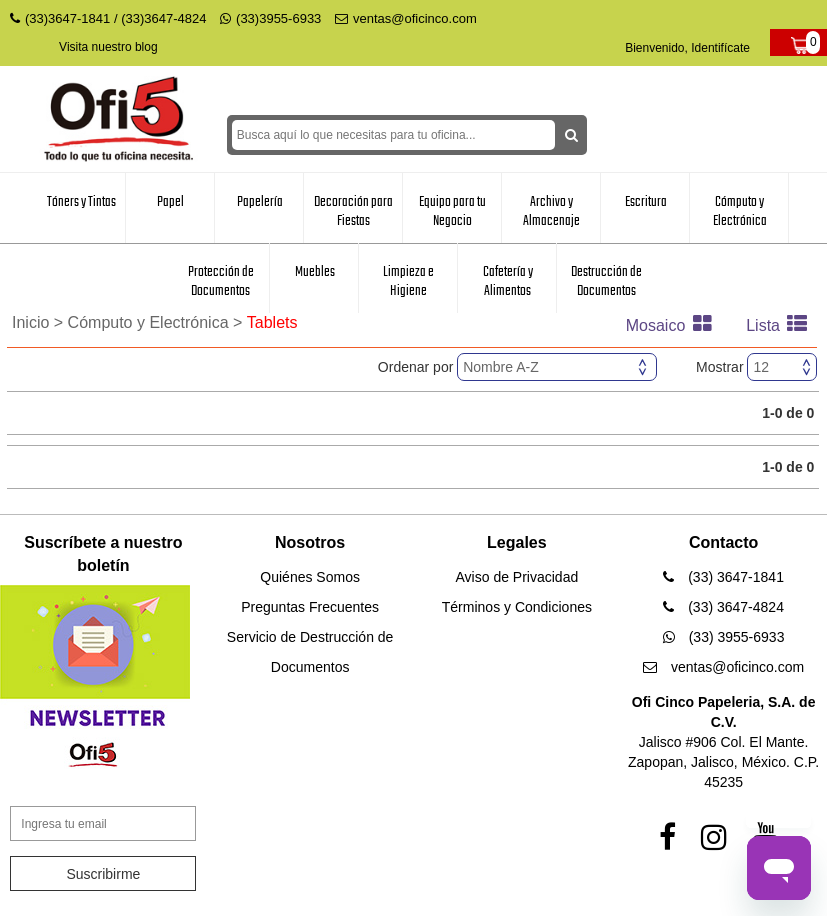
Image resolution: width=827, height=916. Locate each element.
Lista (781, 325)
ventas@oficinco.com (406, 18)
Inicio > (40, 322)
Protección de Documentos (221, 281)
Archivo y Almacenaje (551, 211)
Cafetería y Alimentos (508, 281)
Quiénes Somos (310, 577)
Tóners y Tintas (81, 202)
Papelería (260, 202)
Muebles (315, 272)
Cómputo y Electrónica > (157, 322)
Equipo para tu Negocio (452, 211)
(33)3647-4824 (163, 18)
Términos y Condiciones (517, 607)
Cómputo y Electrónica (740, 211)
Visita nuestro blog (108, 47)
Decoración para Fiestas (353, 211)
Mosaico (674, 325)
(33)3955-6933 (270, 18)
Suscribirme (103, 874)
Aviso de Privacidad (517, 577)
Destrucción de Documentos (606, 281)
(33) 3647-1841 (723, 577)
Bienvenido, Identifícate (687, 48)
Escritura (646, 202)
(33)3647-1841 (67, 18)
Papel (170, 202)
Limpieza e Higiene (408, 281)
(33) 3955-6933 (724, 637)
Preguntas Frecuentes (310, 607)
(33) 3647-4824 (723, 607)
